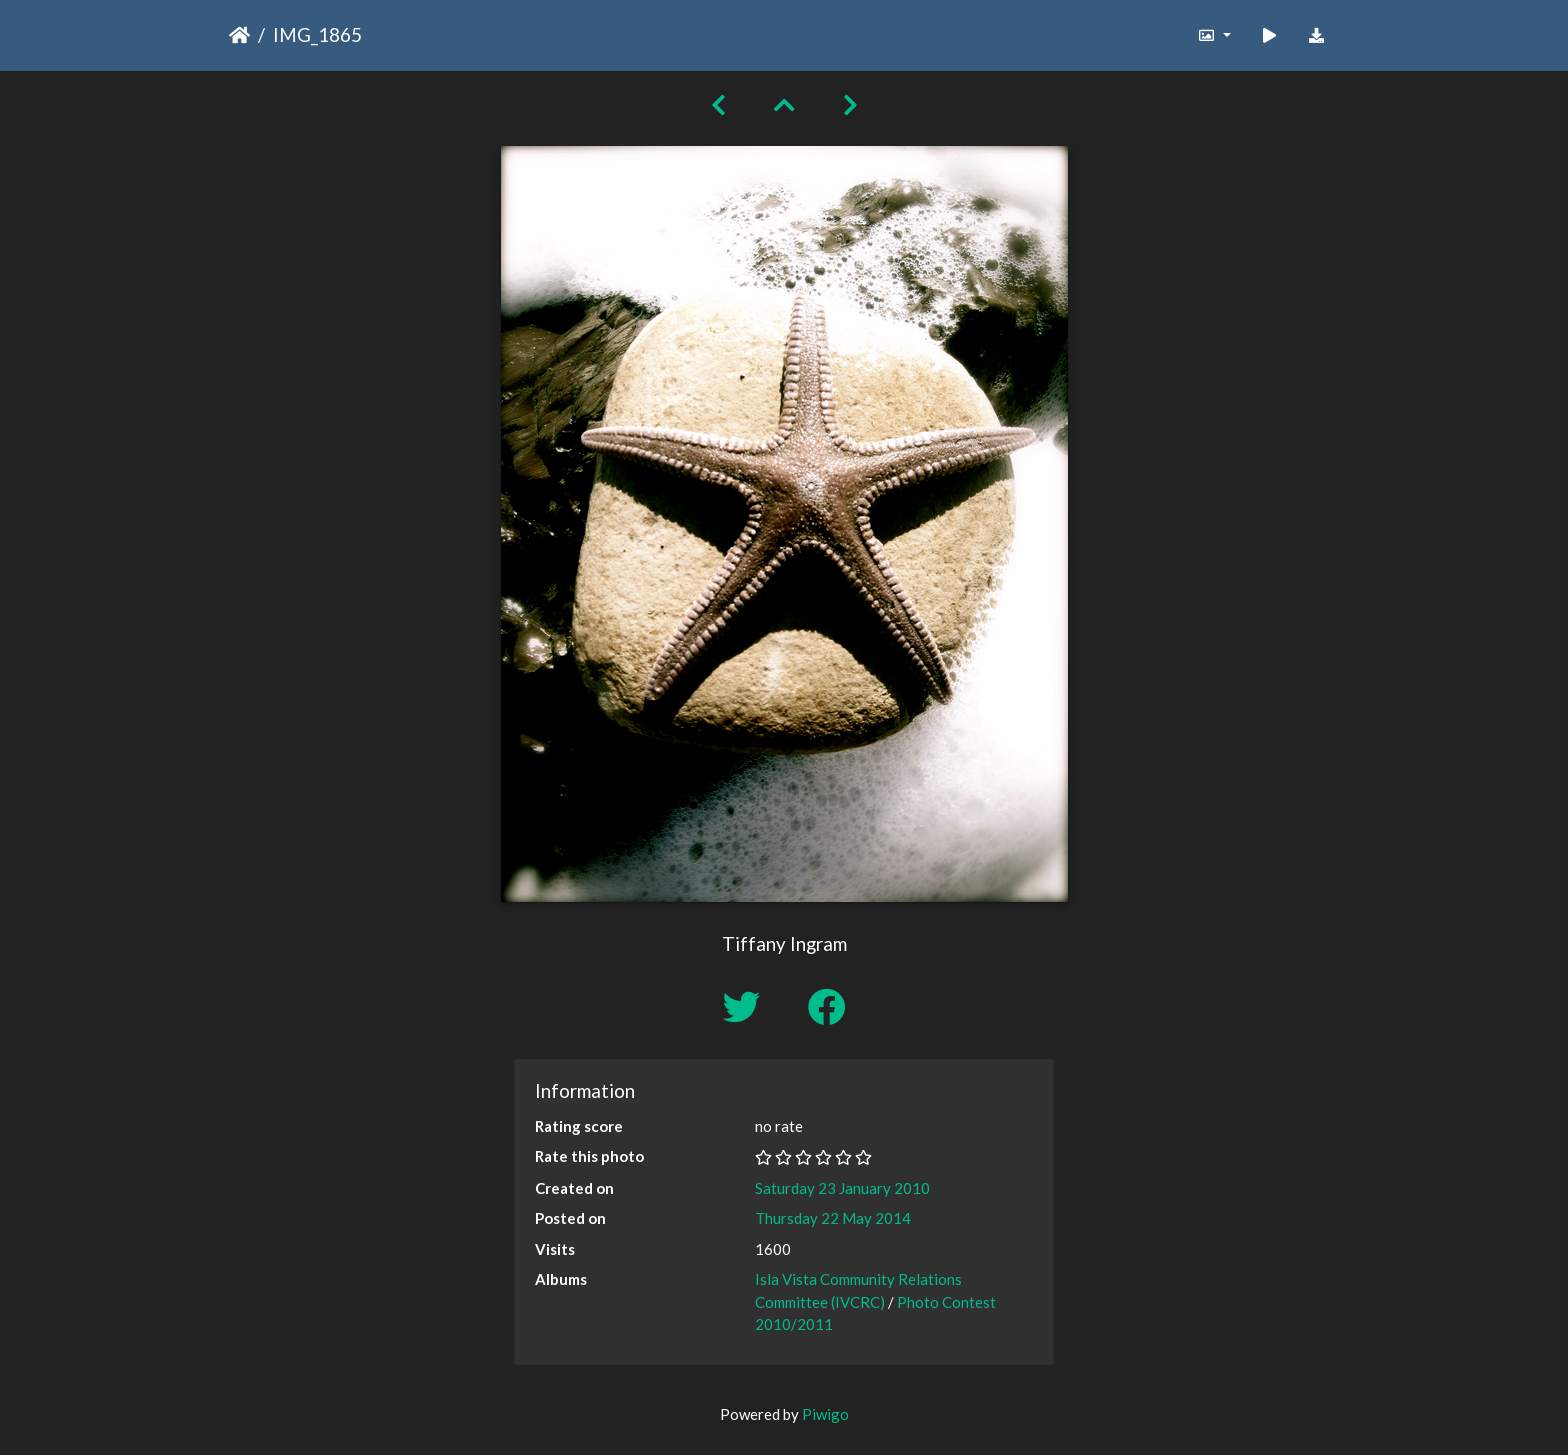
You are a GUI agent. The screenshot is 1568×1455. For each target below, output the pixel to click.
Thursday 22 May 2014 (833, 1218)
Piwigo (825, 1414)
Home (239, 35)
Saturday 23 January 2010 (842, 1188)
